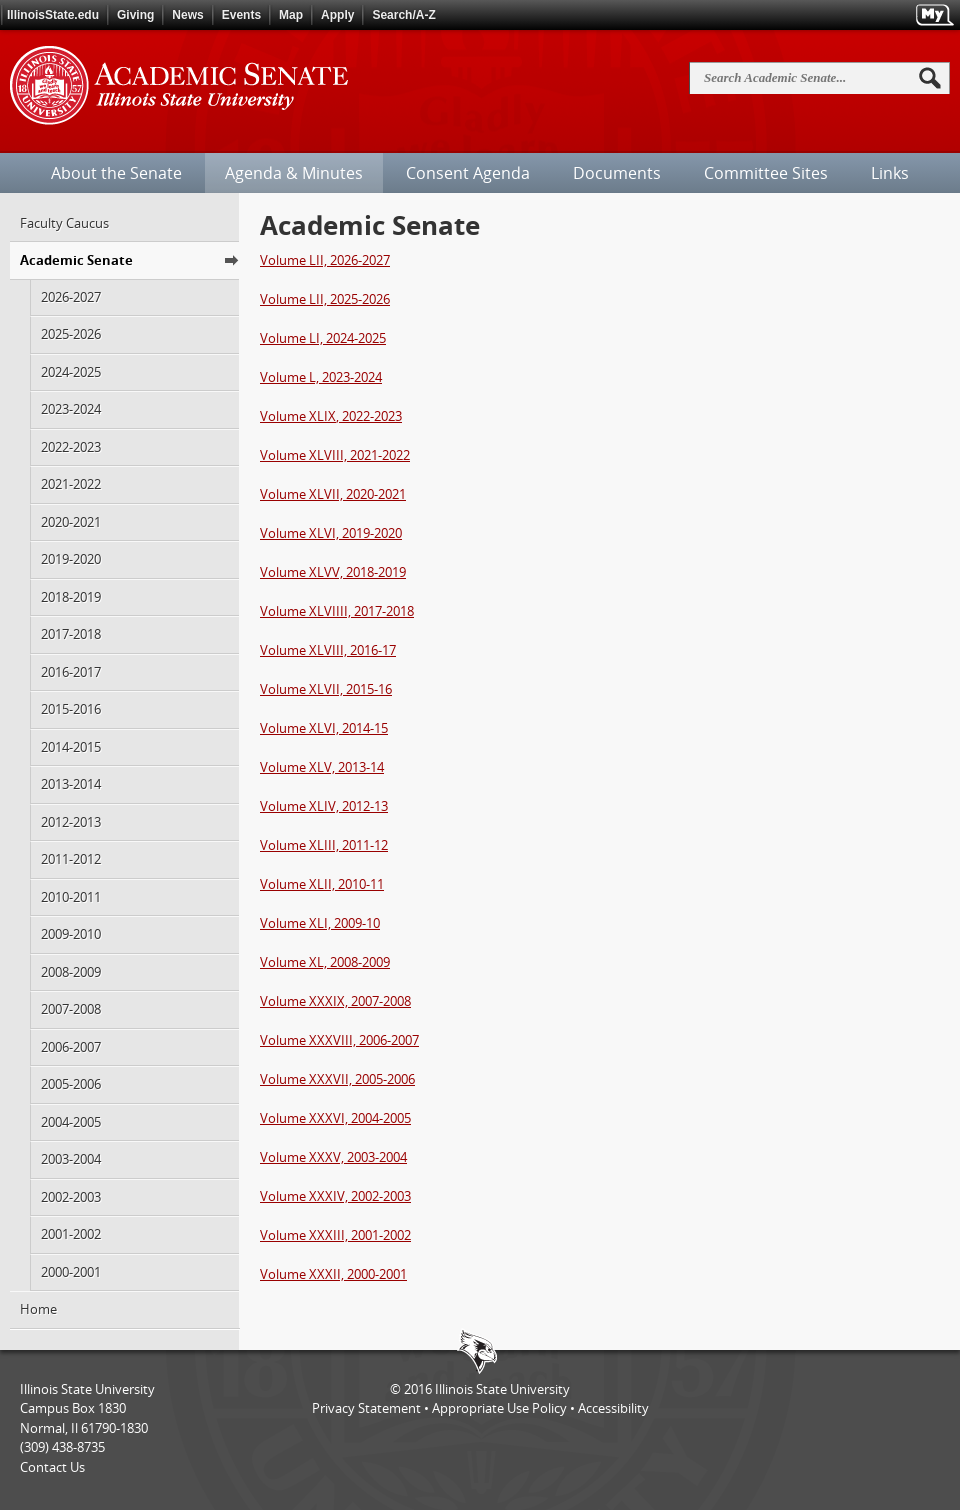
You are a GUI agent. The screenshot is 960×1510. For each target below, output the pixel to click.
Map (291, 15)
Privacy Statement (366, 1408)
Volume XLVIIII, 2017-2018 (337, 611)
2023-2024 (71, 409)
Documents (617, 173)
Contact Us (52, 1467)
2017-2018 (71, 634)
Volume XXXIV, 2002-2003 (335, 1196)
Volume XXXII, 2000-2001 (333, 1274)
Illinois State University (502, 1389)
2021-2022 (71, 484)
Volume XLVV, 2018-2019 (333, 572)
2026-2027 (71, 297)
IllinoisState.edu (53, 15)
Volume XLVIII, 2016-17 (328, 650)
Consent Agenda (468, 173)
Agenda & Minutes (294, 173)
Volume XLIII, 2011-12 (324, 845)
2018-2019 (71, 597)
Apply (337, 15)
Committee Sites (766, 173)
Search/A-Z (403, 15)
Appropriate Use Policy (499, 1408)
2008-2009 (71, 972)
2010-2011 (71, 897)
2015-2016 (71, 709)
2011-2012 (71, 859)
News (187, 15)
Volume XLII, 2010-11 (322, 884)
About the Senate (116, 173)
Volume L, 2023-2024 (321, 377)
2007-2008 (71, 1009)
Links (890, 173)
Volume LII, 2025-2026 (325, 299)
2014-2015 (71, 747)
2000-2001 (71, 1272)
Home (38, 1309)
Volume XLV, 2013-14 (322, 767)
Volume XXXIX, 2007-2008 (335, 1001)
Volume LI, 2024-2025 (323, 338)
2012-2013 (71, 822)
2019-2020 (71, 559)
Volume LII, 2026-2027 (325, 260)
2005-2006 (71, 1084)
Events (241, 15)
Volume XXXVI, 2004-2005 (335, 1118)
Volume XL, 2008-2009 (325, 962)
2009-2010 (71, 934)
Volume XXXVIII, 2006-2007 (339, 1040)
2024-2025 (71, 372)
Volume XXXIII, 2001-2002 (335, 1235)
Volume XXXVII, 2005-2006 (337, 1079)
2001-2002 (71, 1234)
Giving (135, 15)
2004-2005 (71, 1122)
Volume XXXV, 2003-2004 (333, 1157)
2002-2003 (71, 1197)
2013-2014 (71, 784)
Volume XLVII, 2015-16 (326, 689)
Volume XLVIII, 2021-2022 (335, 455)
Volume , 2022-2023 (331, 416)
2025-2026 (71, 334)
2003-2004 (71, 1159)
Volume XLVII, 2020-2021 (333, 494)
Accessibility (613, 1408)
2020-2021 (71, 522)
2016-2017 (71, 672)
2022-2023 (71, 447)
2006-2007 (71, 1047)
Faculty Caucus (64, 223)
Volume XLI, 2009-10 (320, 923)
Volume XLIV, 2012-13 (324, 806)
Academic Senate (76, 260)
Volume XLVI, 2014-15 (324, 728)
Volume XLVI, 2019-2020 (331, 533)
